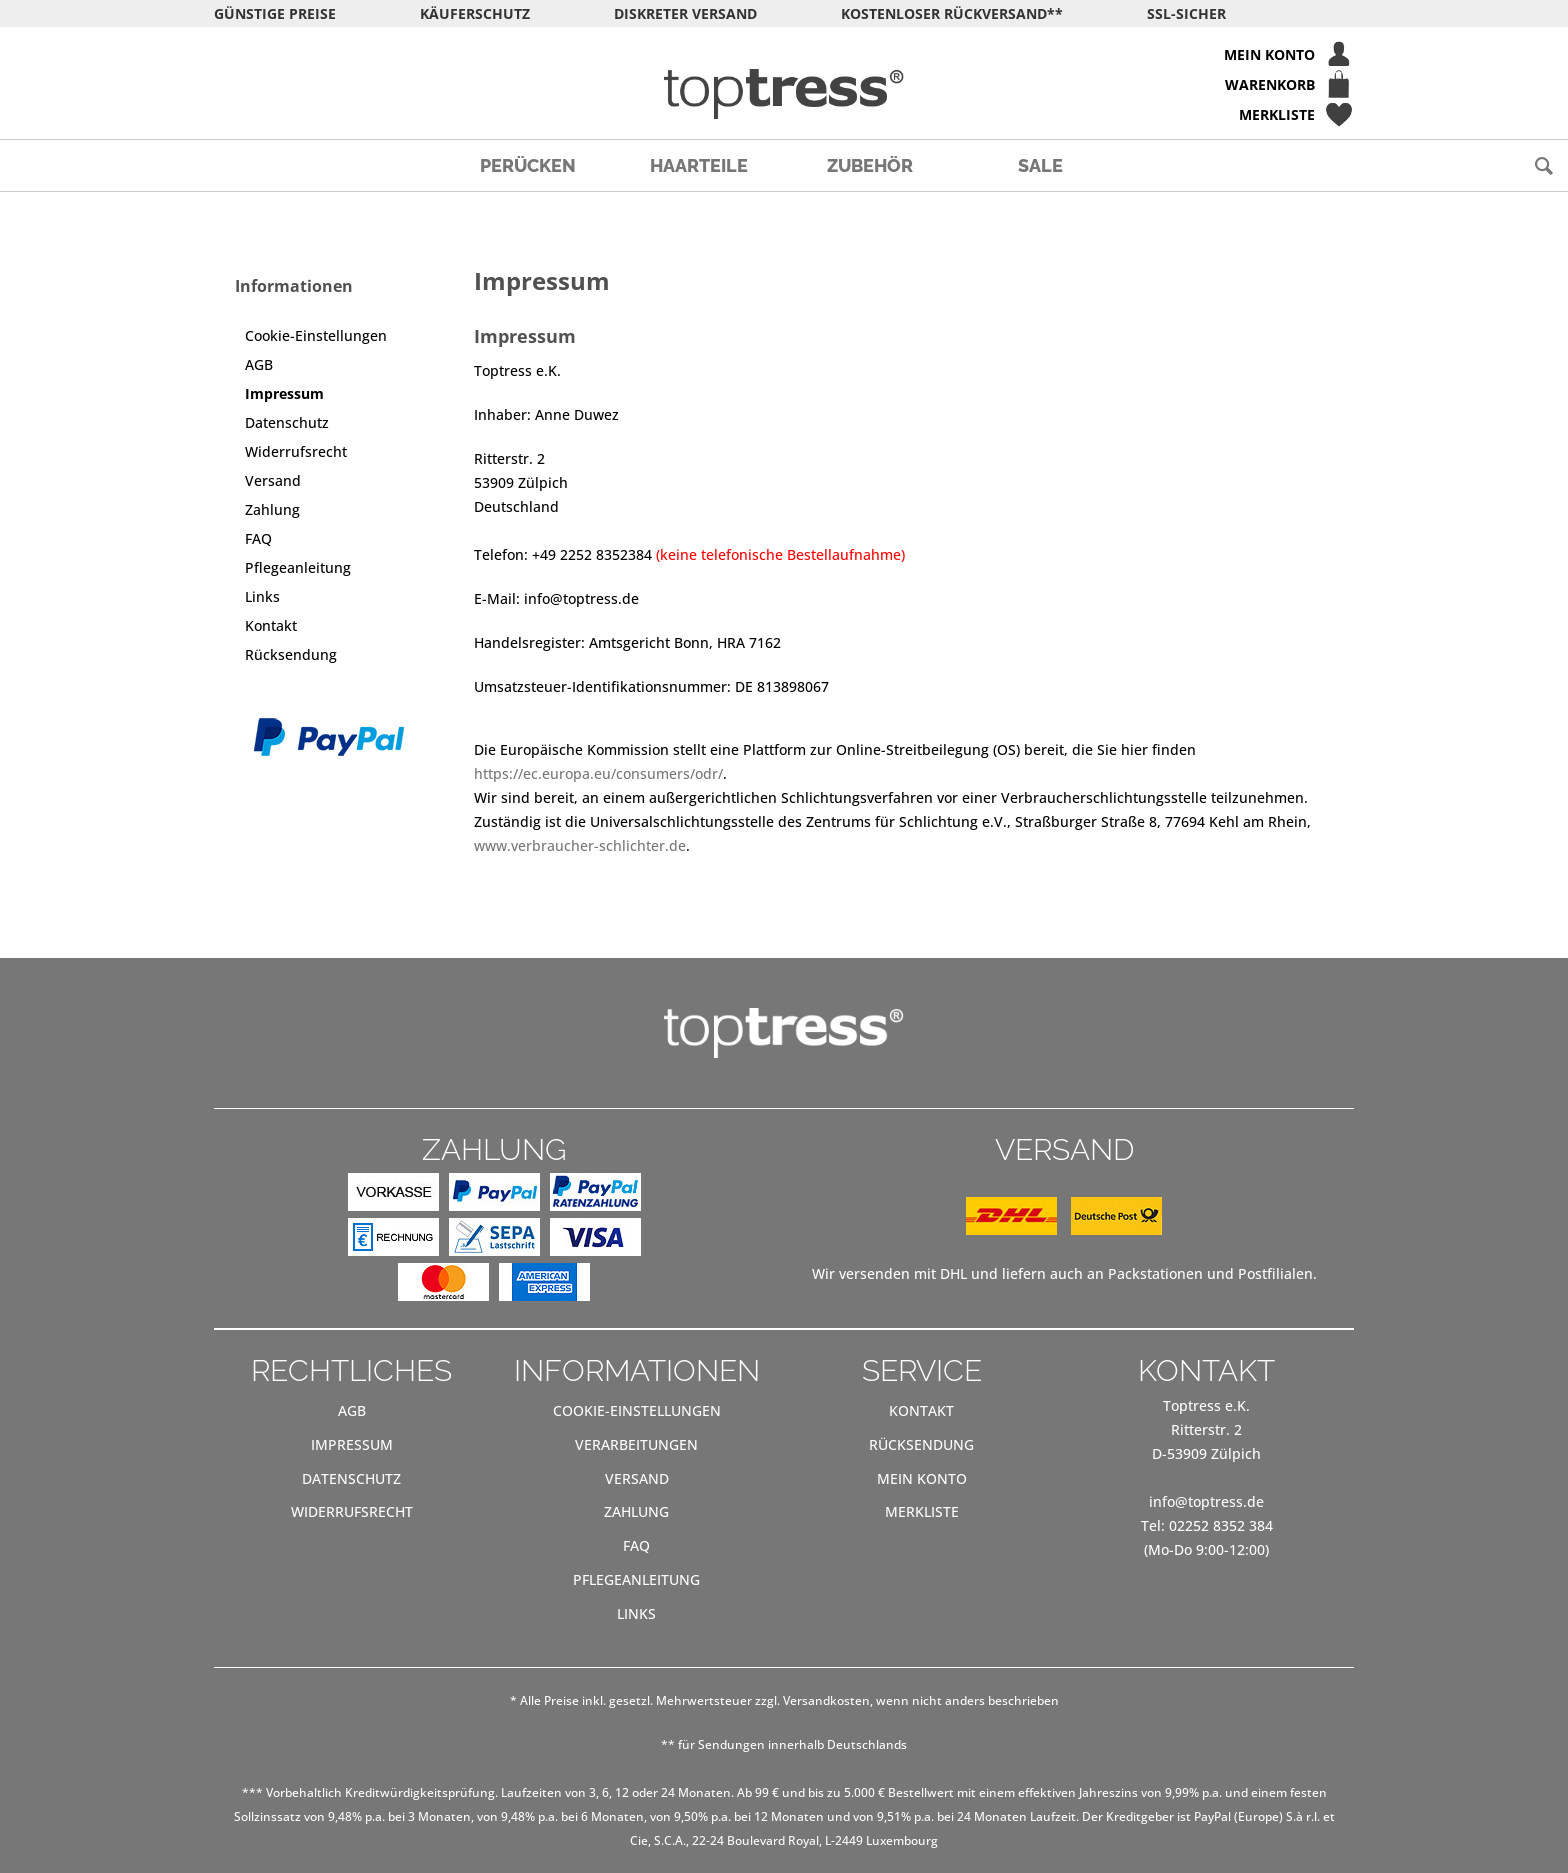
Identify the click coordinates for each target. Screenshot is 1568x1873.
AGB (259, 364)
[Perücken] (527, 165)
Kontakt (271, 625)
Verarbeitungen (636, 1444)
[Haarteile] (698, 165)
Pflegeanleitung (298, 567)
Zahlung (272, 509)
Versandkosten (826, 1700)
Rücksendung (291, 654)
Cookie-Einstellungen (316, 335)
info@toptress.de (1206, 1501)
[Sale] (1040, 165)
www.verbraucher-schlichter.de (580, 845)
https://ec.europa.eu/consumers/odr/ (598, 773)
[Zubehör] (869, 165)
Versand (273, 480)
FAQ (258, 538)
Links (262, 596)
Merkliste (922, 1511)
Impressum (284, 393)
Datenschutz (287, 422)
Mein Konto (922, 1478)
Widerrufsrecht (296, 451)
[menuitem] (784, 54)
